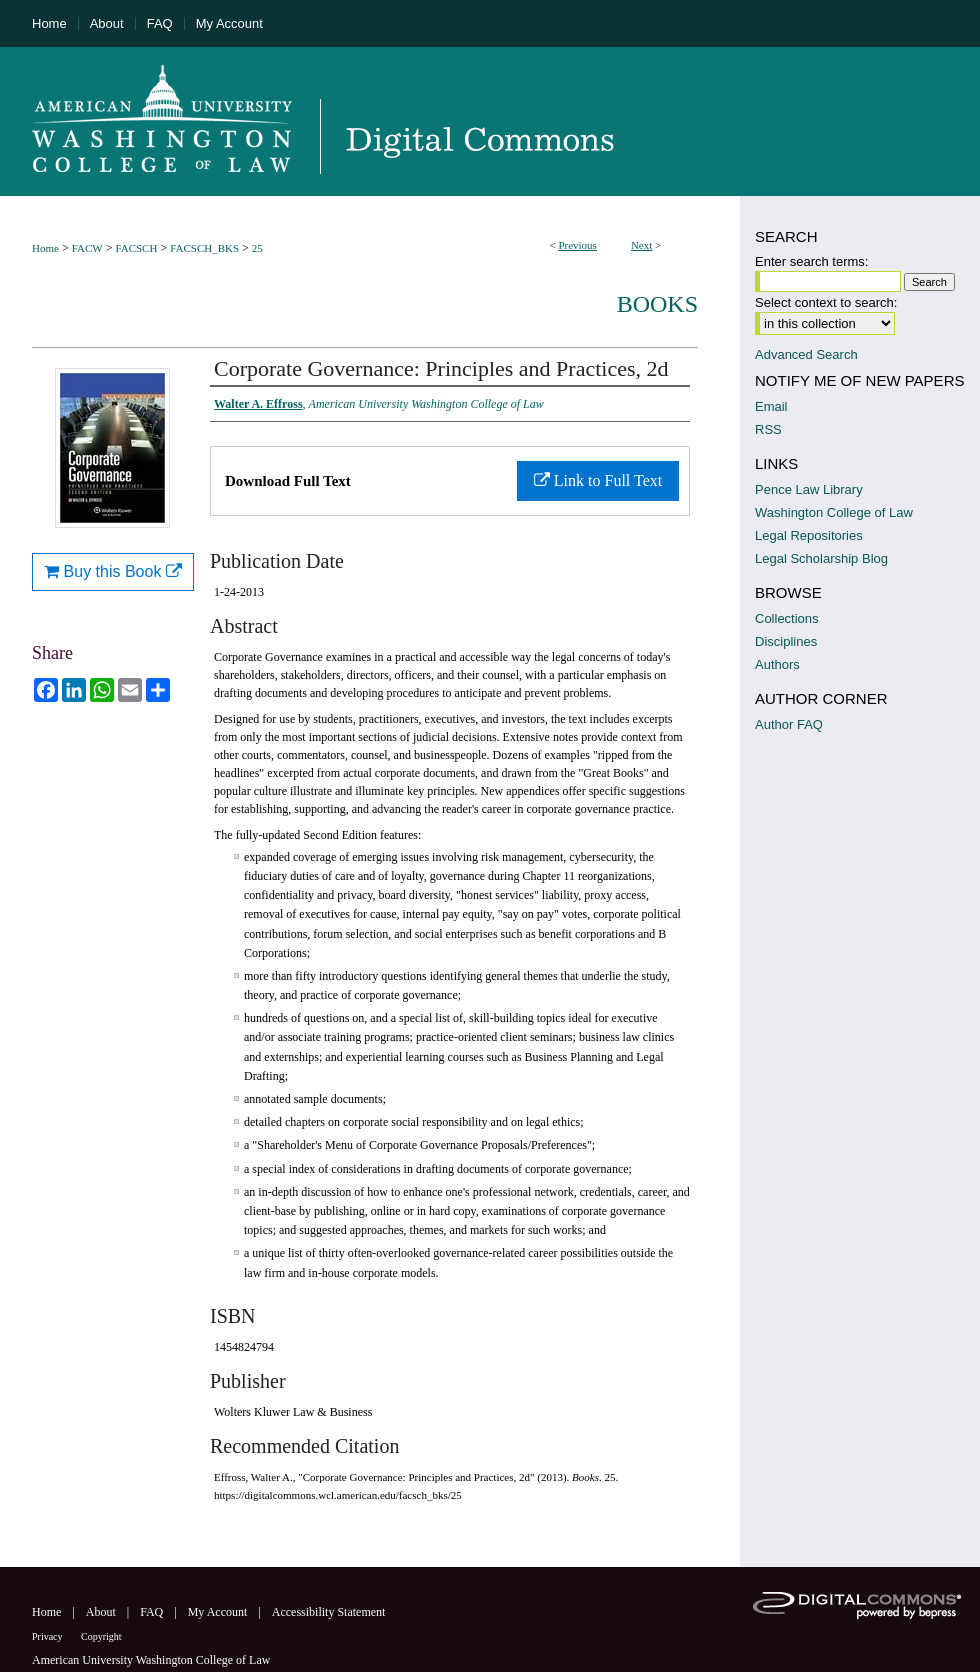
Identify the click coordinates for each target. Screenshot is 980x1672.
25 (257, 248)
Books (657, 304)
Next (641, 245)
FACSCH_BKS (204, 248)
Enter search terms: (811, 261)
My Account (219, 1612)
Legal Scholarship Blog (821, 558)
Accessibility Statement (329, 1612)
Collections (787, 618)
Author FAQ (789, 724)
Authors (777, 664)
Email (771, 406)
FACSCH (136, 248)
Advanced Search (806, 354)
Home (45, 248)
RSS (768, 429)
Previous (577, 245)
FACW (87, 248)
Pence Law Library (809, 489)
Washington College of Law (834, 512)
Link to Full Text (598, 480)
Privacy (48, 1636)
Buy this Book (113, 571)
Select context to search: (826, 302)
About (102, 1612)
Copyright (101, 1636)
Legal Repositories (809, 535)
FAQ (153, 1612)
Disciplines (786, 641)
